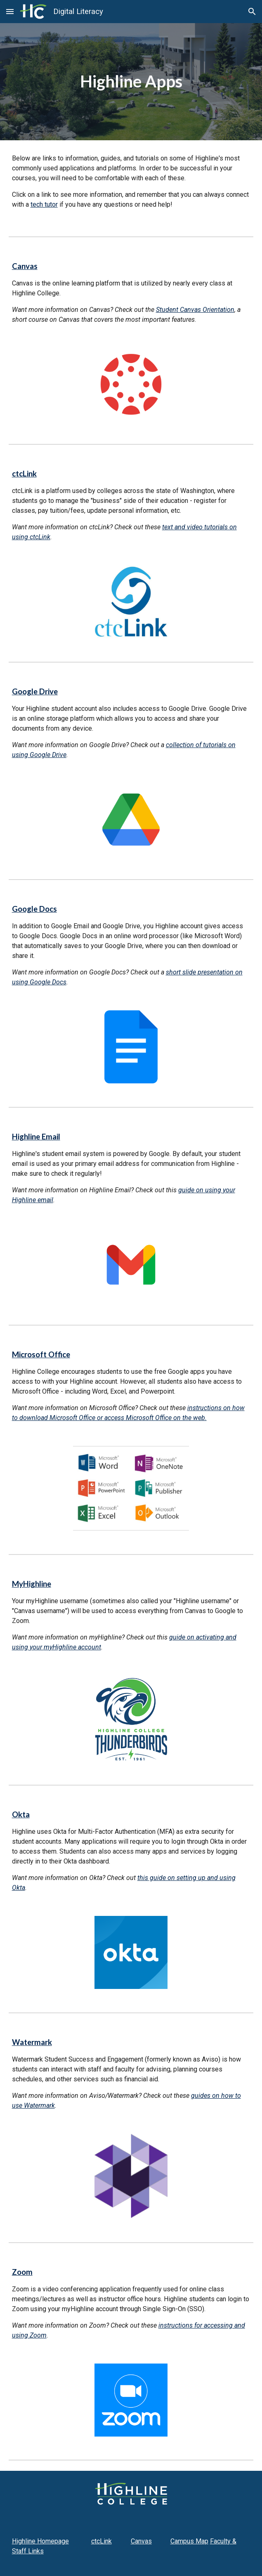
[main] (131, 81)
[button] (10, 11)
